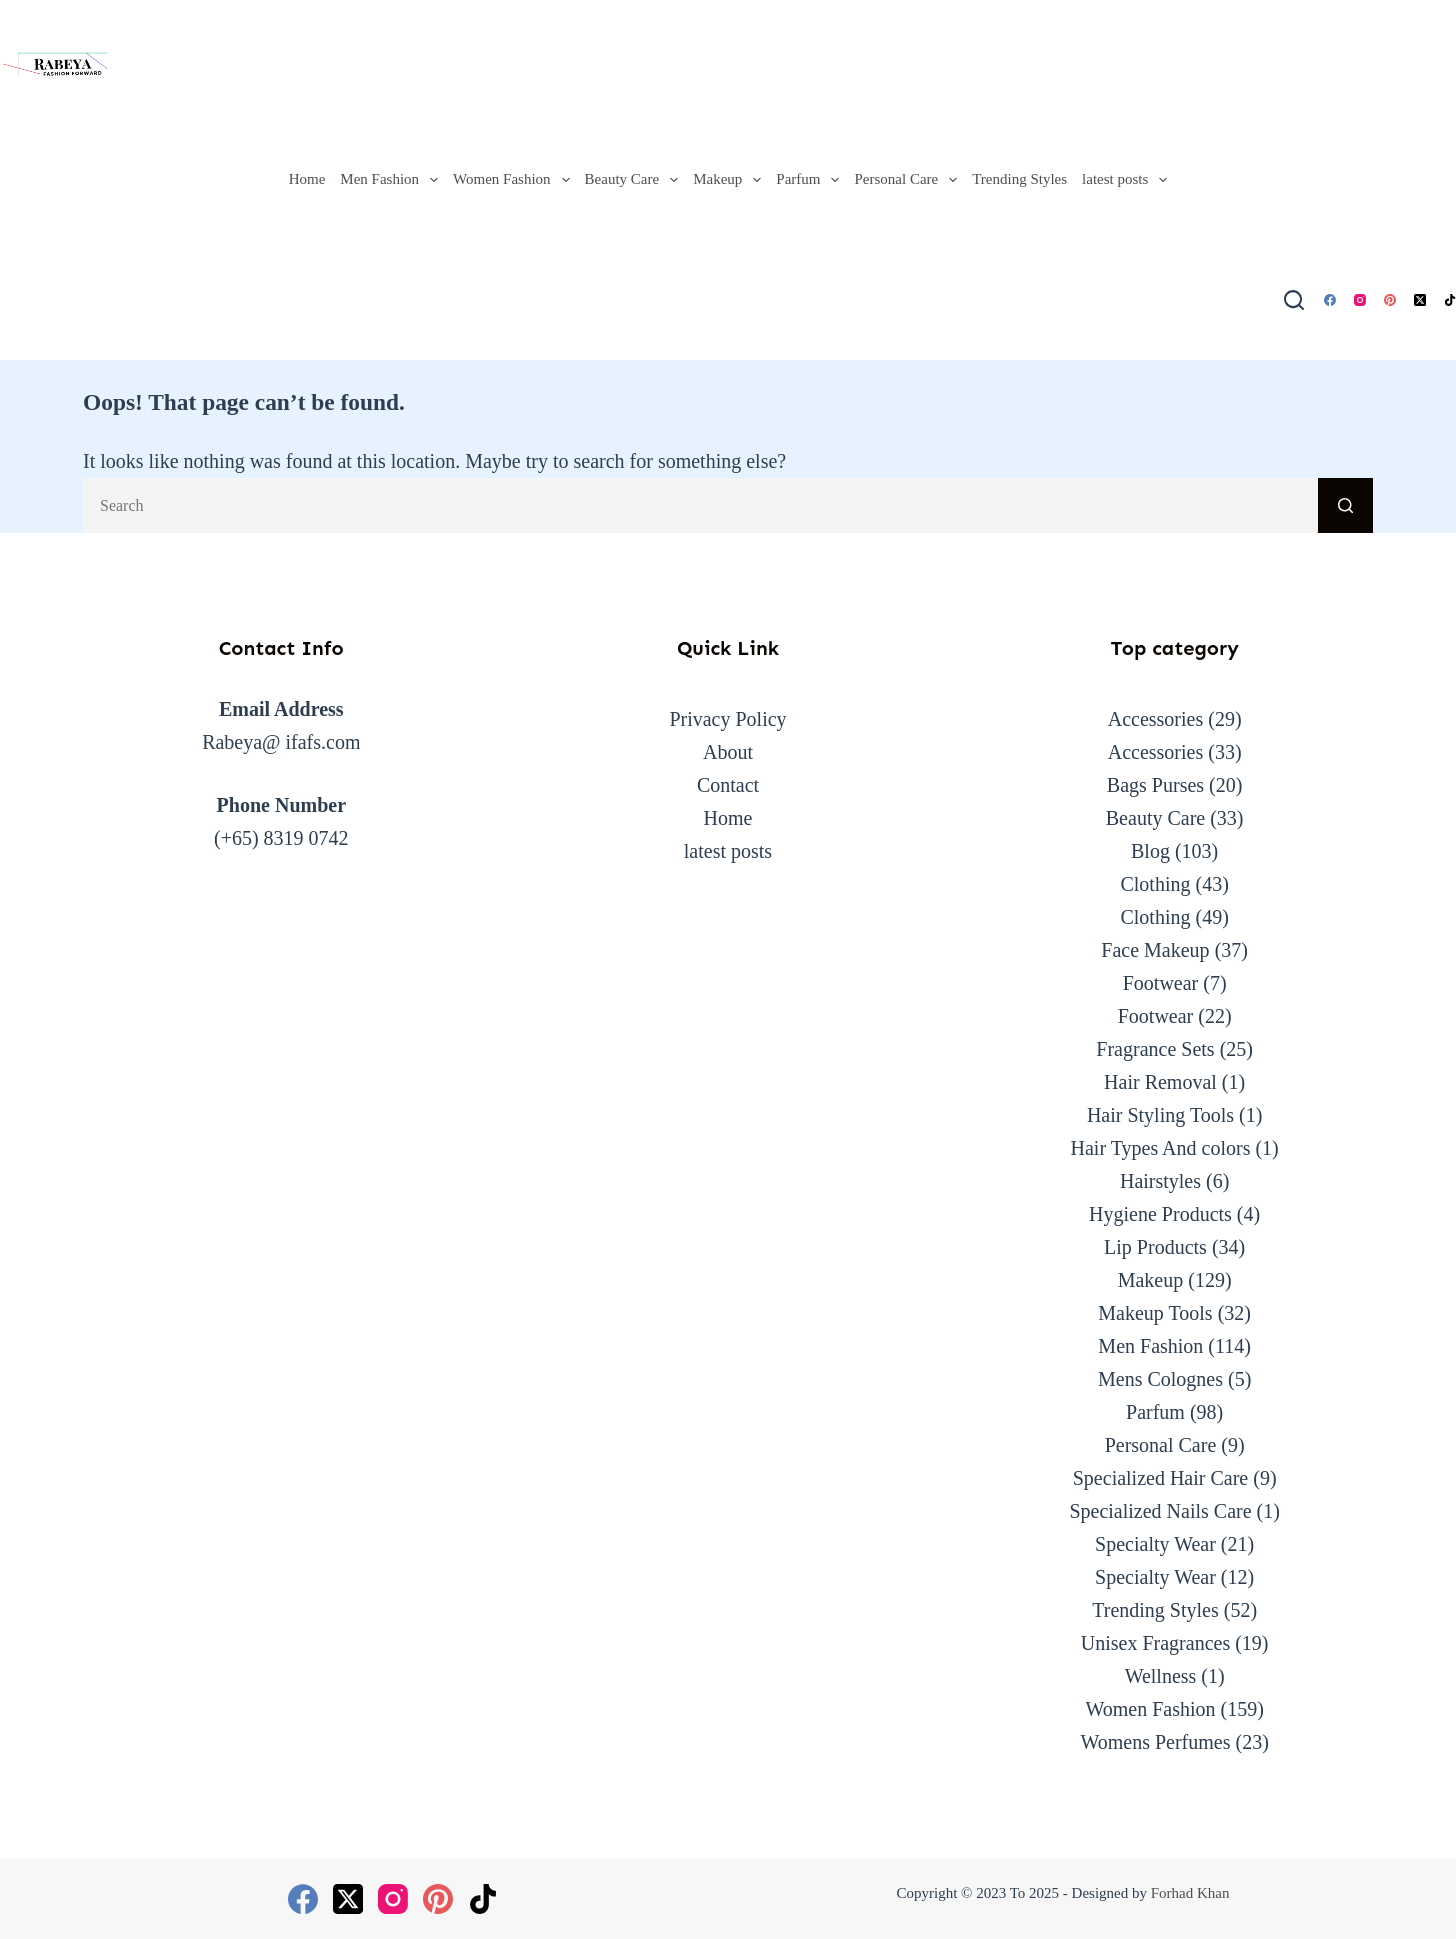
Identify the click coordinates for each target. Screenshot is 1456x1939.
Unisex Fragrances (1155, 1643)
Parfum (811, 180)
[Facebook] (1330, 300)
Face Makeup (1155, 950)
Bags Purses (1155, 785)
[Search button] (1345, 505)
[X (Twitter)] (1420, 300)
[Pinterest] (1390, 300)
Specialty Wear (1155, 1544)
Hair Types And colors (1161, 1148)
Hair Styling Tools (1160, 1115)
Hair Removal (1160, 1082)
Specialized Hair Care (1160, 1478)
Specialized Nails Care (1160, 1511)
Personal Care (909, 180)
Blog (1150, 851)
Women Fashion (515, 180)
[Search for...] (700, 505)
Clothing (1155, 884)
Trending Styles (1019, 179)
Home (307, 179)
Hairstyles (1160, 1181)
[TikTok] (1450, 300)
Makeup (731, 180)
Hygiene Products (1160, 1214)
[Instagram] (1360, 300)
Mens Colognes (1160, 1379)
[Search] (1294, 300)
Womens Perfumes (1155, 1742)
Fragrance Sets (1155, 1049)
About (728, 752)
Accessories (1156, 719)
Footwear (1161, 983)
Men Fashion (392, 180)
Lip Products (1155, 1247)
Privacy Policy (727, 719)
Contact (728, 785)
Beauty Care (635, 180)
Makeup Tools (1155, 1313)
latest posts (1128, 180)
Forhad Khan (1190, 1893)
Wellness (1161, 1676)
